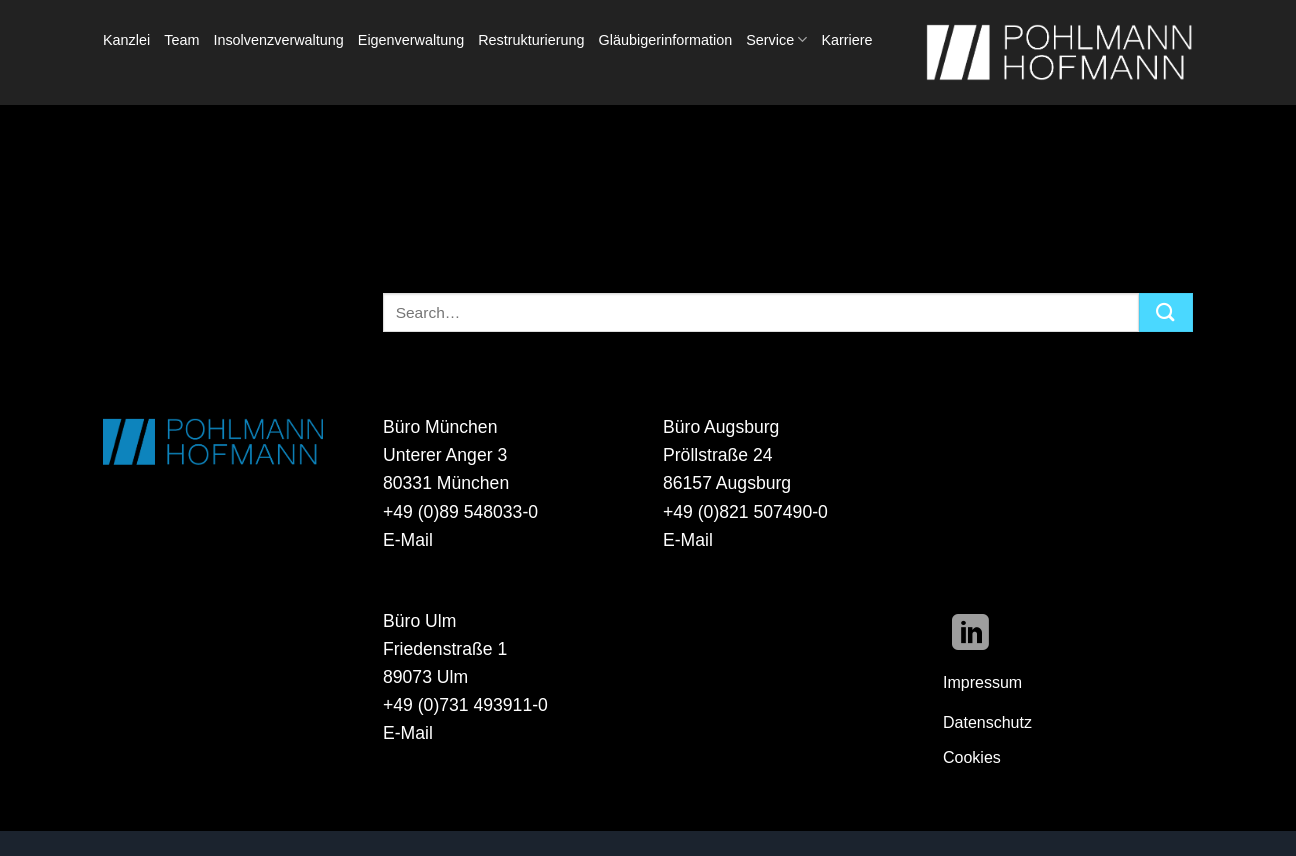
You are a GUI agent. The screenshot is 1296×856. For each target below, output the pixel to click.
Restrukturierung (531, 40)
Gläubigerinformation (666, 40)
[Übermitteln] (1166, 312)
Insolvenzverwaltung (278, 40)
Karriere (846, 40)
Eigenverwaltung (411, 40)
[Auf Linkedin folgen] (970, 635)
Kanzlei (126, 40)
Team (181, 40)
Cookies (972, 757)
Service (776, 39)
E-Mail (408, 540)
